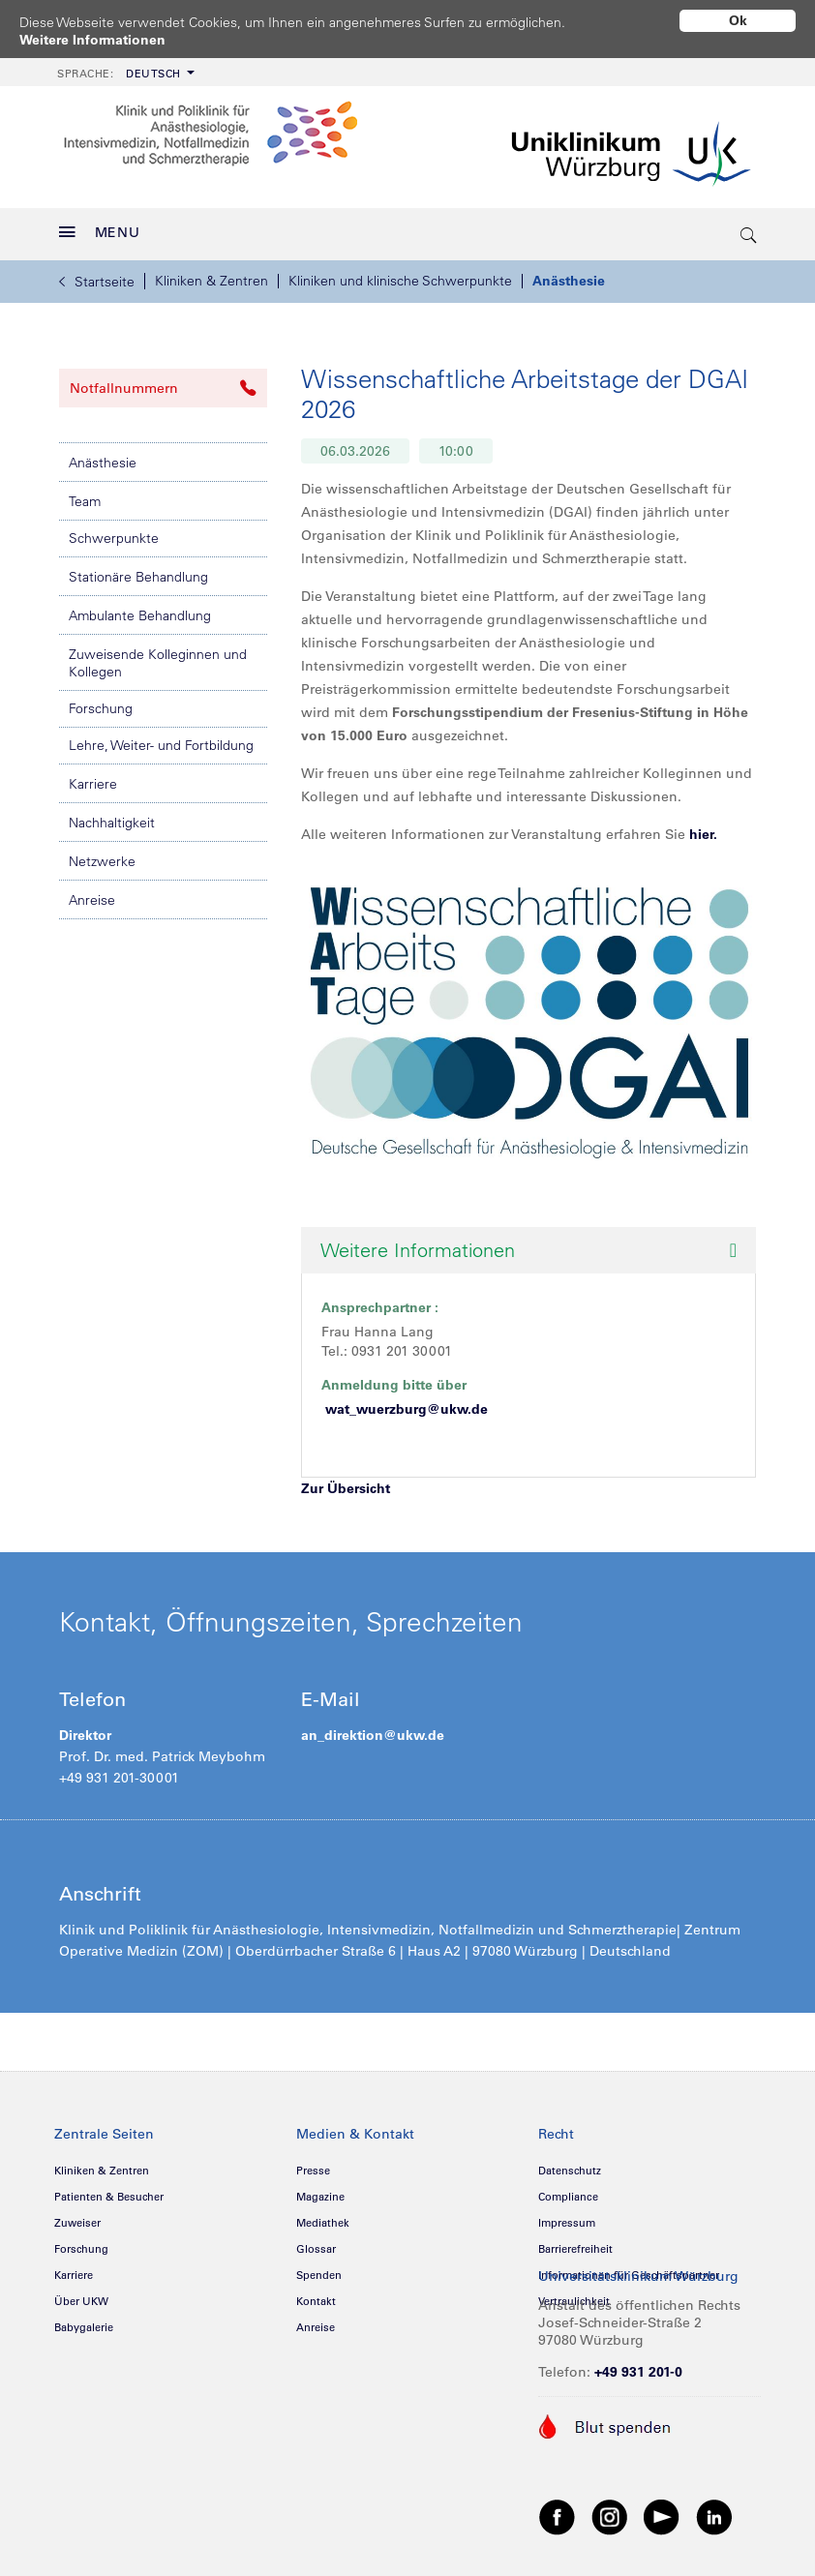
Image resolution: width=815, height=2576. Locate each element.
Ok (738, 20)
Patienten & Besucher (109, 2196)
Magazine (320, 2196)
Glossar (316, 2249)
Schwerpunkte (114, 538)
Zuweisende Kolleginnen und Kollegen (158, 662)
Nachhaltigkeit (112, 822)
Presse (313, 2170)
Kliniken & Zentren (211, 280)
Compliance (568, 2196)
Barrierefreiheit (575, 2249)
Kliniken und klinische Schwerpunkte (400, 280)
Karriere (93, 784)
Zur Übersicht (345, 1488)
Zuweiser (77, 2223)
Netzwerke (102, 861)
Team (85, 501)
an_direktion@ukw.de (372, 1735)
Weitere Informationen (92, 39)
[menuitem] (124, 72)
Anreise (92, 900)
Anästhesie (568, 280)
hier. (703, 834)
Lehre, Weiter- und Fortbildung (161, 745)
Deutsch (119, 73)
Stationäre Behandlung (138, 576)
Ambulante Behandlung (140, 615)
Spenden (319, 2275)
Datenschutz (569, 2170)
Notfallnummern (163, 388)
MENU (99, 232)
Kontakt (316, 2301)
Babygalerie (83, 2327)
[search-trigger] (749, 234)
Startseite (97, 281)
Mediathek (322, 2223)
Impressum (566, 2223)
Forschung (101, 708)
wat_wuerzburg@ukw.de (406, 1409)
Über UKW (81, 2301)
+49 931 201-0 (638, 2372)
